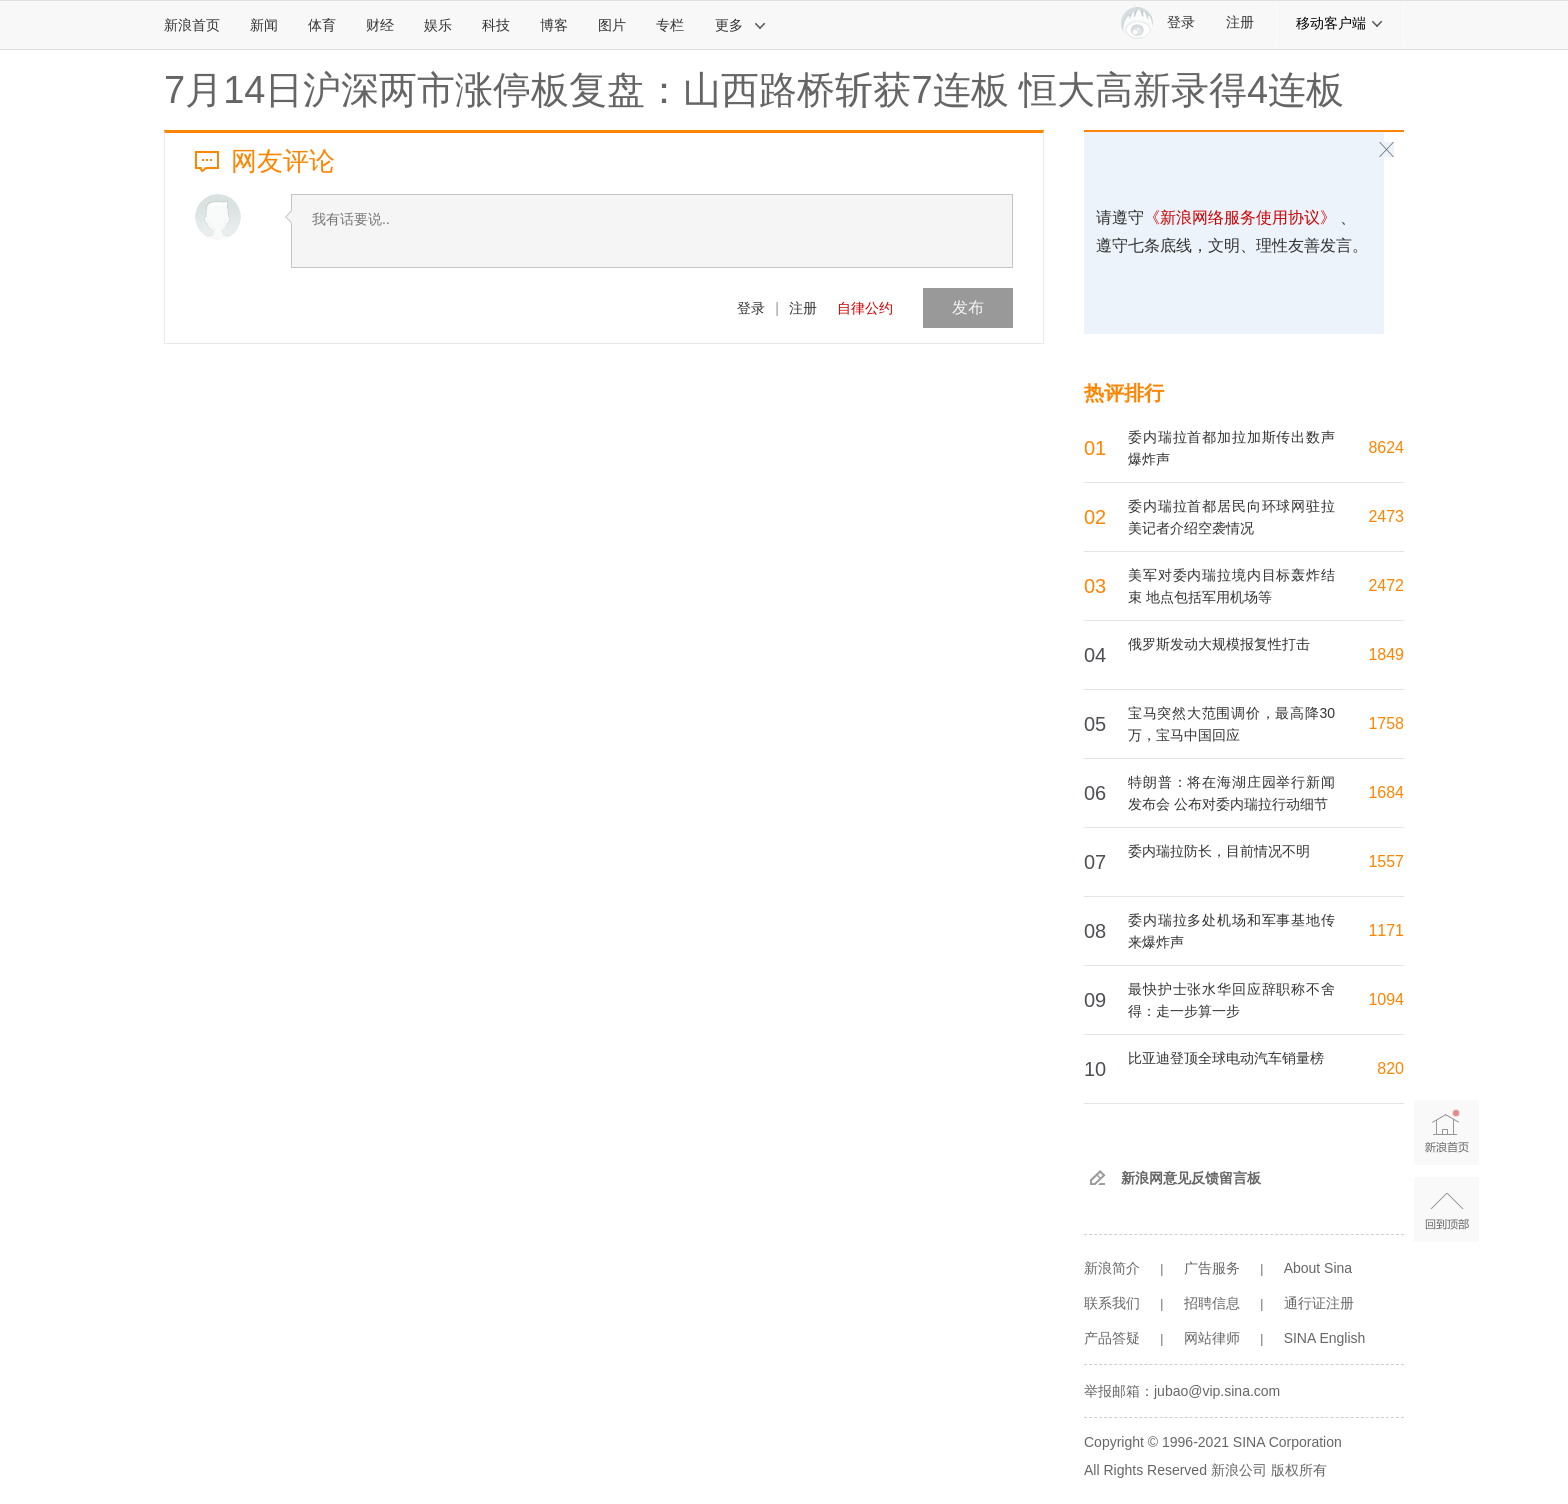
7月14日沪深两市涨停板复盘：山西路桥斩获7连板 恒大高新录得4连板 (754, 90)
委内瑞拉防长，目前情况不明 (1219, 851)
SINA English (1325, 1338)
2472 (1386, 585)
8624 (1386, 447)
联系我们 (1112, 1303)
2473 (1386, 516)
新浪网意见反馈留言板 (1191, 1178)
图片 (612, 25)
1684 (1386, 792)
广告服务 (1212, 1268)
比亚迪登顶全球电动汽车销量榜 (1226, 1058)
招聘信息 (1212, 1303)
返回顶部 (1446, 1209)
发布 (968, 307)
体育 (322, 25)
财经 (380, 25)
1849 (1386, 654)
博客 (554, 25)
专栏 (670, 25)
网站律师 (1212, 1338)
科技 (496, 25)
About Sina (1318, 1268)
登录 (751, 308)
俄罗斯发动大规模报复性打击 (1219, 644)
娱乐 (438, 25)
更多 (741, 25)
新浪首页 (192, 25)
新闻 (264, 25)
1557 (1386, 861)
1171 (1386, 930)
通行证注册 (1319, 1303)
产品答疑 (1112, 1338)
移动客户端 (1340, 23)
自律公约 (865, 308)
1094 (1386, 999)
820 (1390, 1068)
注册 (1240, 22)
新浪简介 (1112, 1268)
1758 (1386, 723)
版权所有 (1299, 1470)
